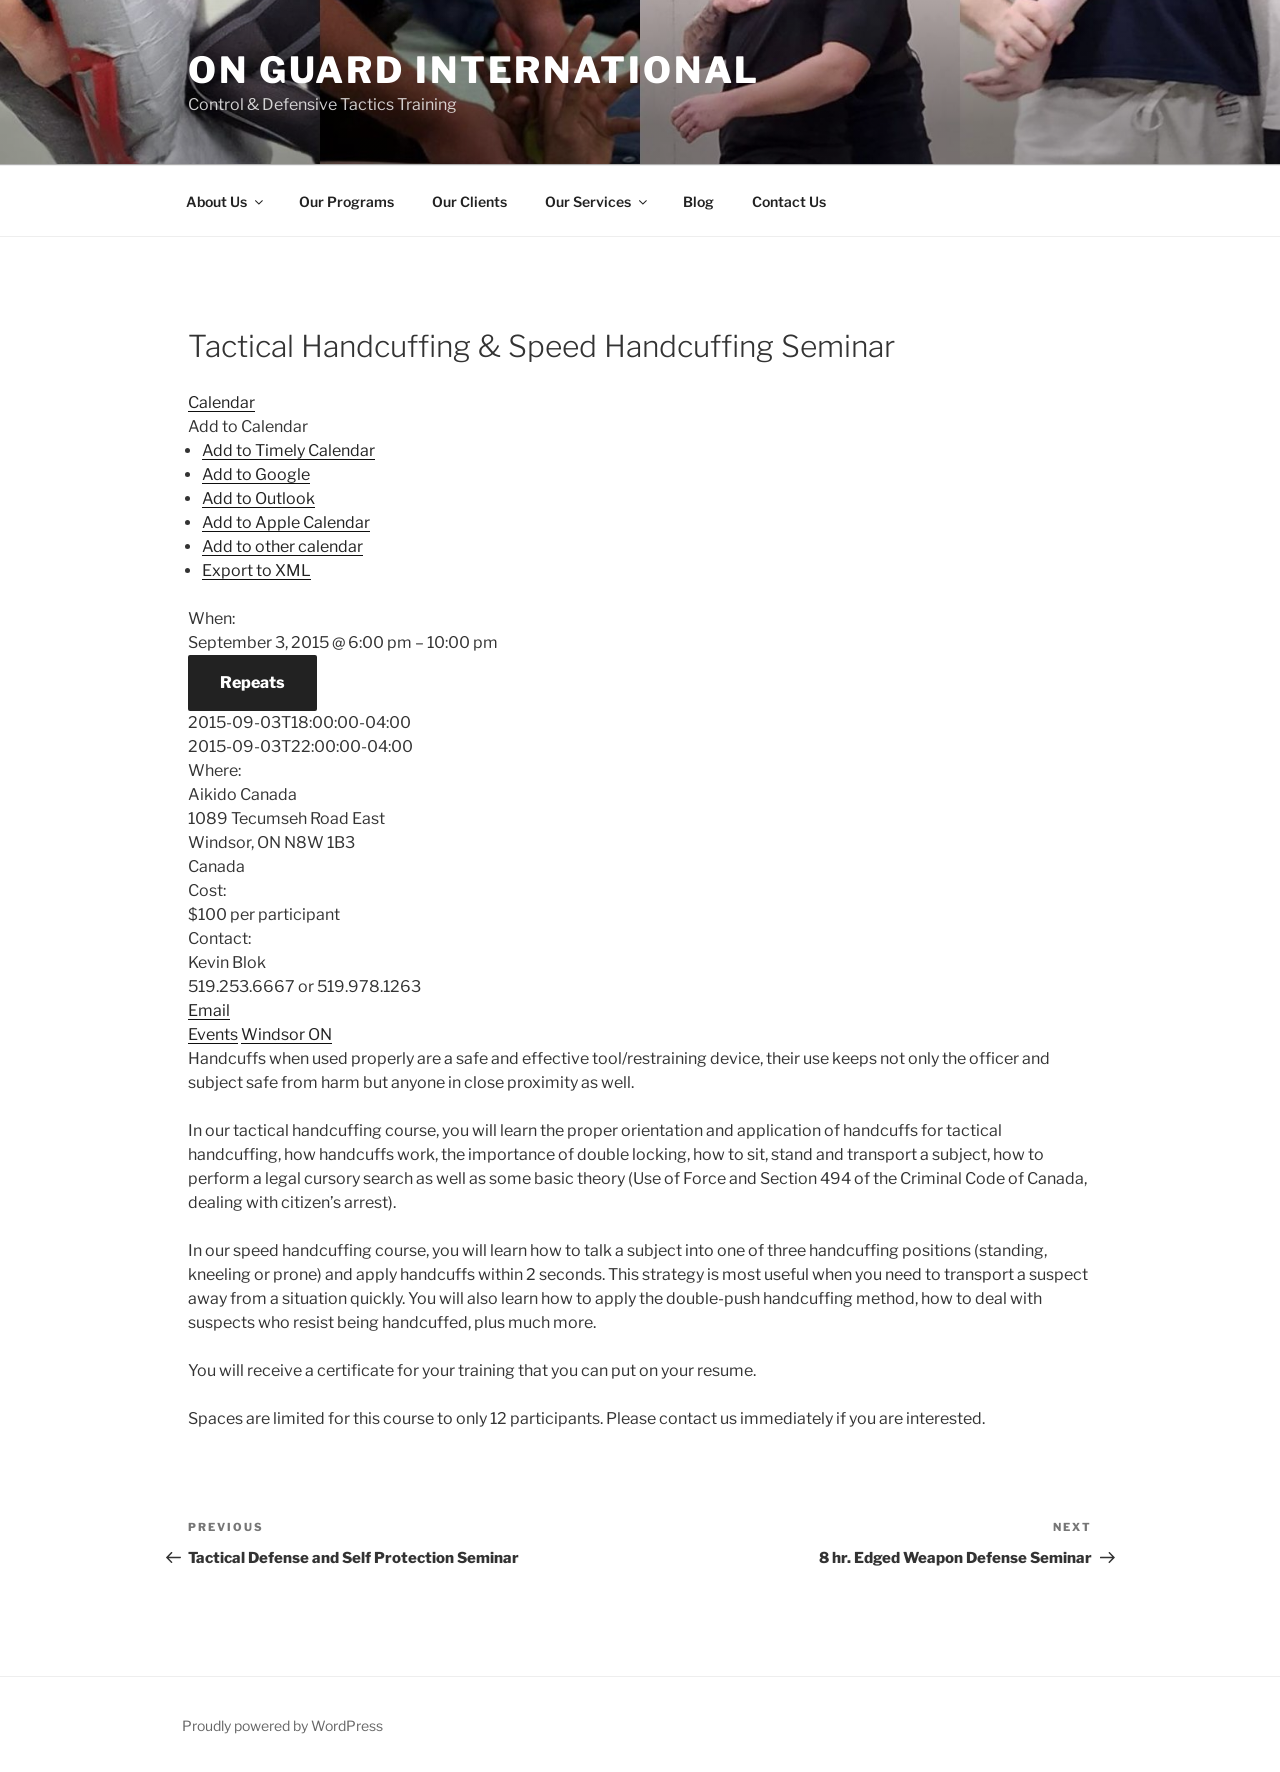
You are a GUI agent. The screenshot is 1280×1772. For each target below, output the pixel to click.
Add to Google (256, 474)
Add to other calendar (282, 546)
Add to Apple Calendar (286, 522)
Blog (698, 201)
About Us (226, 201)
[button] (248, 426)
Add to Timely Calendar (288, 450)
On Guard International (474, 70)
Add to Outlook (258, 498)
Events (213, 1034)
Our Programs (346, 201)
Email (209, 1010)
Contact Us (789, 201)
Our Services (597, 201)
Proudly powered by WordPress (282, 1725)
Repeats (252, 682)
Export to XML (256, 570)
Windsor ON (286, 1034)
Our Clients (469, 201)
